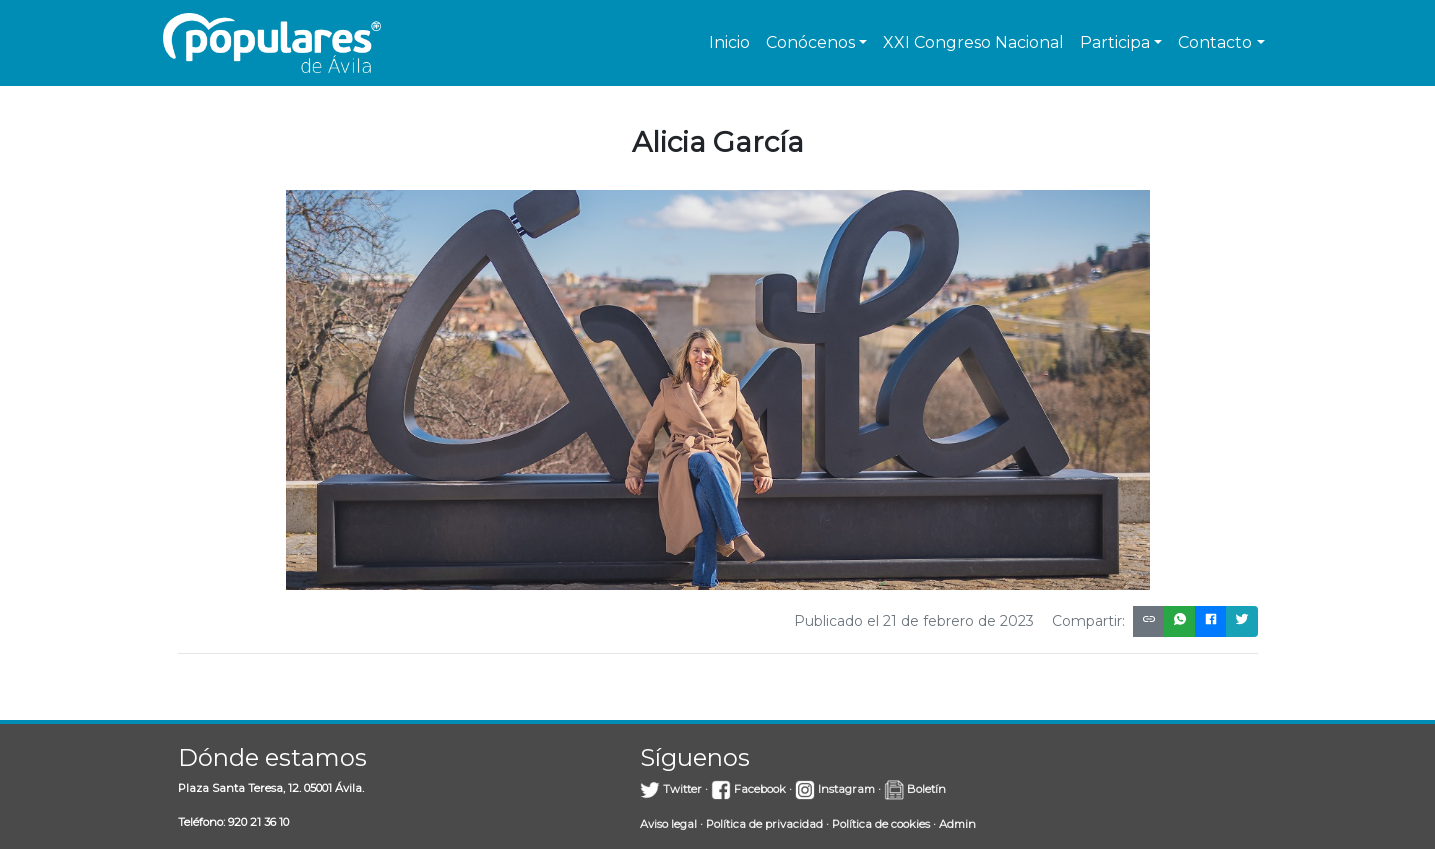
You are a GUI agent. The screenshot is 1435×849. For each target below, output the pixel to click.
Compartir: (1088, 621)
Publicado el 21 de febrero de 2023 (914, 621)
